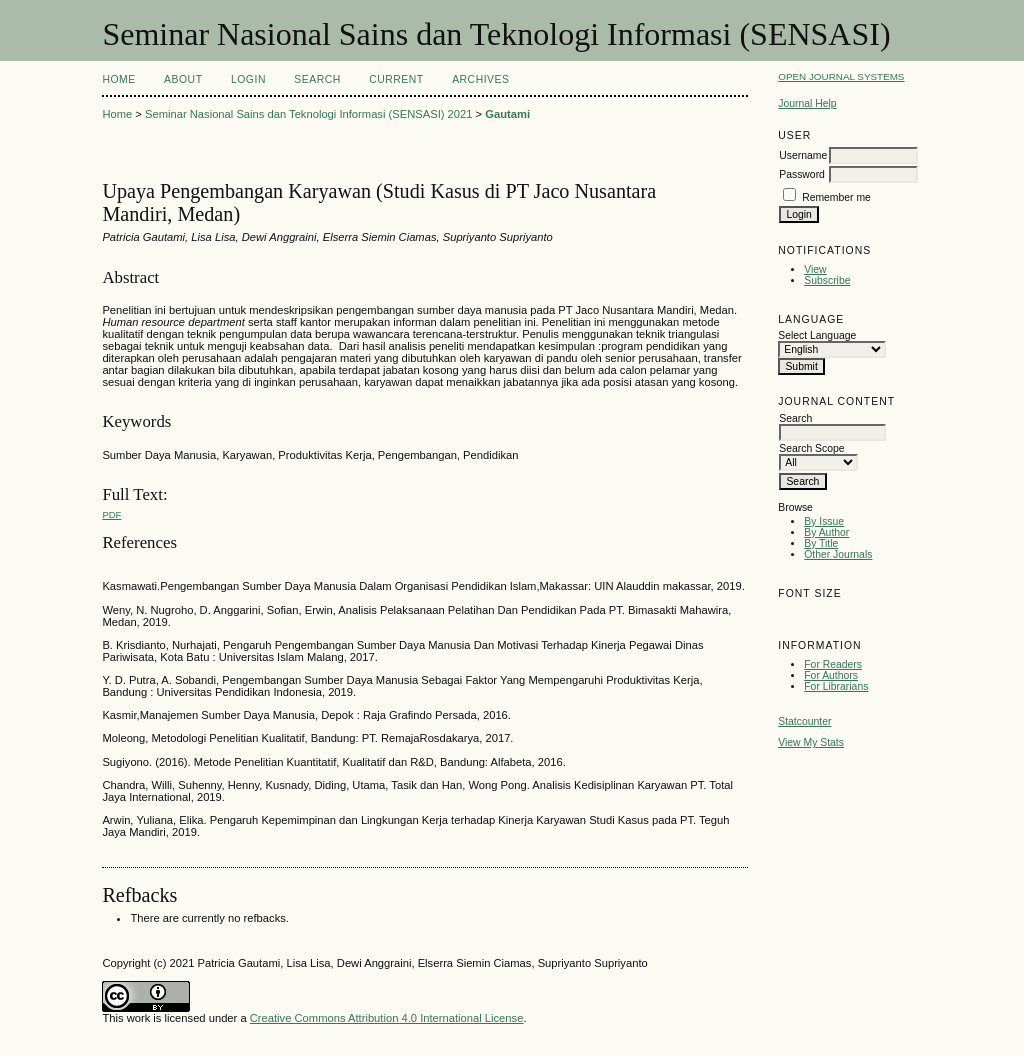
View (815, 269)
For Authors (831, 675)
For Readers (833, 664)
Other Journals (838, 554)
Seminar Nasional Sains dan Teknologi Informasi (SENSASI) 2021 (309, 114)
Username (803, 155)
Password (802, 174)
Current (396, 79)
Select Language (817, 335)
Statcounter (804, 721)
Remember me (836, 197)
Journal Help (807, 103)
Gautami (507, 114)
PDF (111, 514)
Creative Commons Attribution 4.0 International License (387, 1018)
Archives (480, 79)
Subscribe (827, 280)
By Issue (824, 521)
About (183, 79)
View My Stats (811, 742)
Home (118, 79)
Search (317, 79)
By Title (821, 543)
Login (248, 79)
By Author (826, 532)
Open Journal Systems (841, 76)
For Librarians (836, 686)
